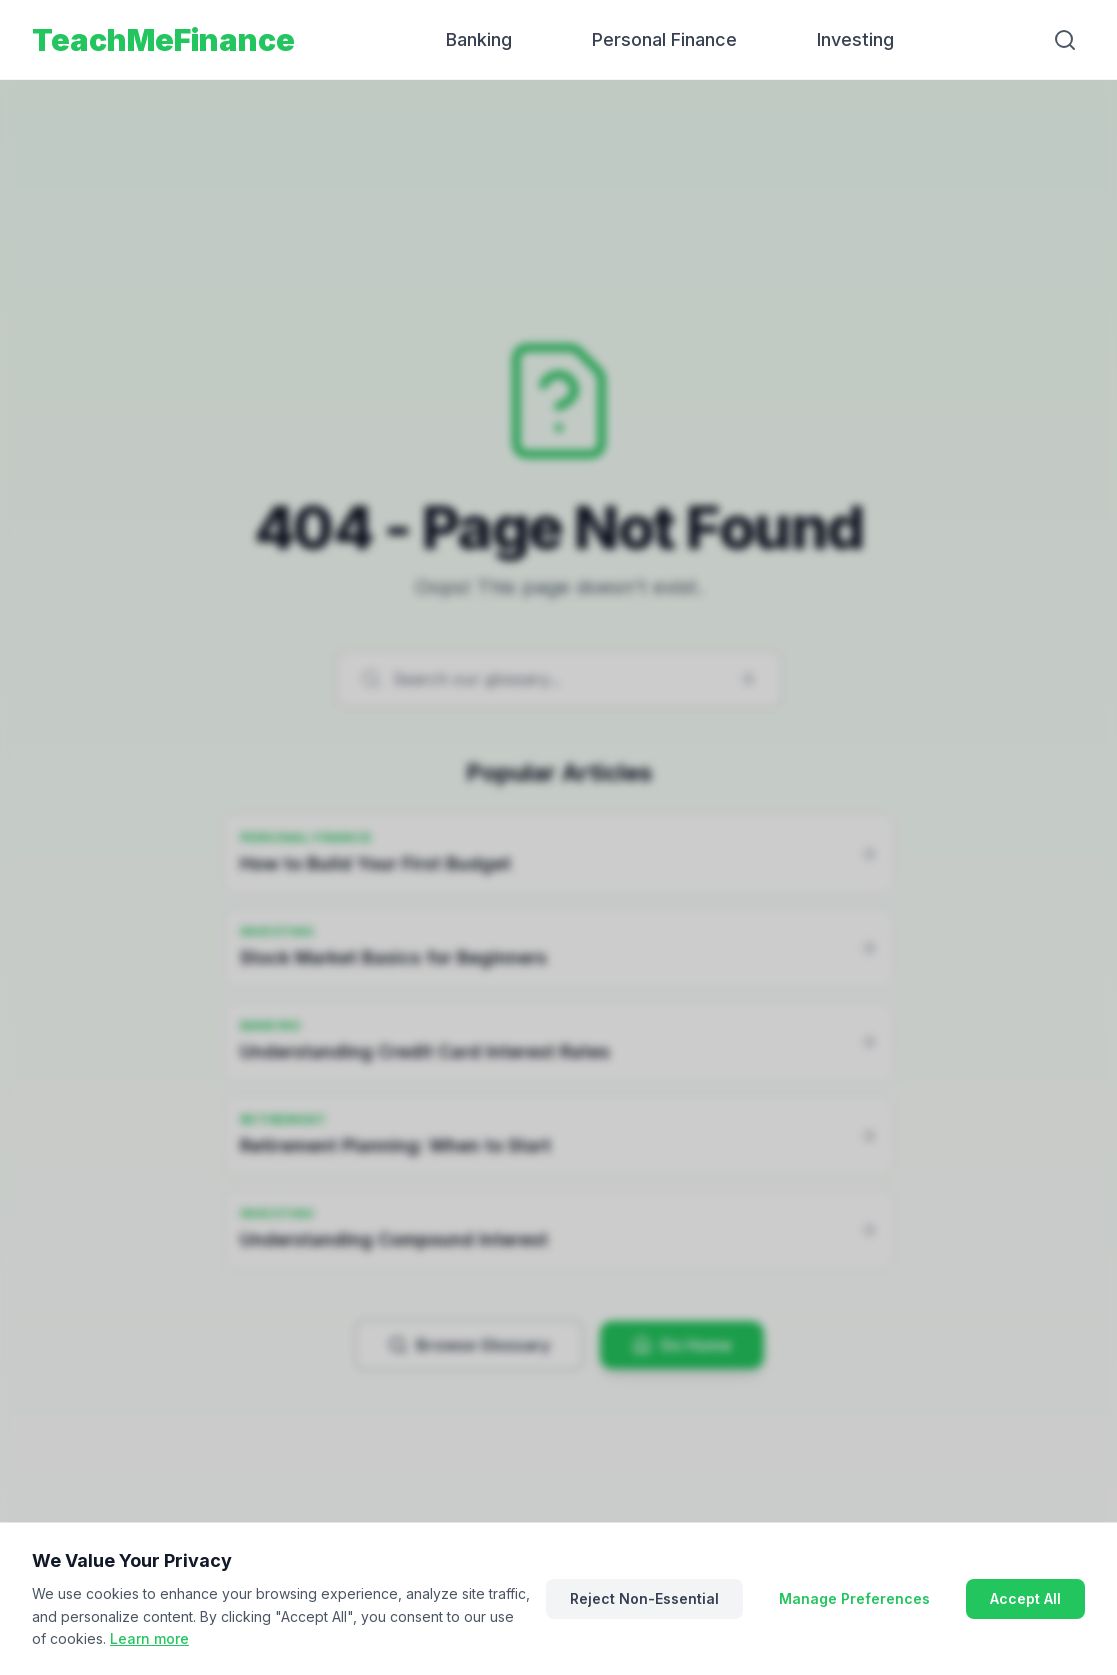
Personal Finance (664, 39)
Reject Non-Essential (644, 1598)
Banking (479, 39)
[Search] (1065, 40)
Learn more (149, 1638)
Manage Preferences (854, 1598)
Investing (855, 39)
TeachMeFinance (163, 40)
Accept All (1025, 1598)
